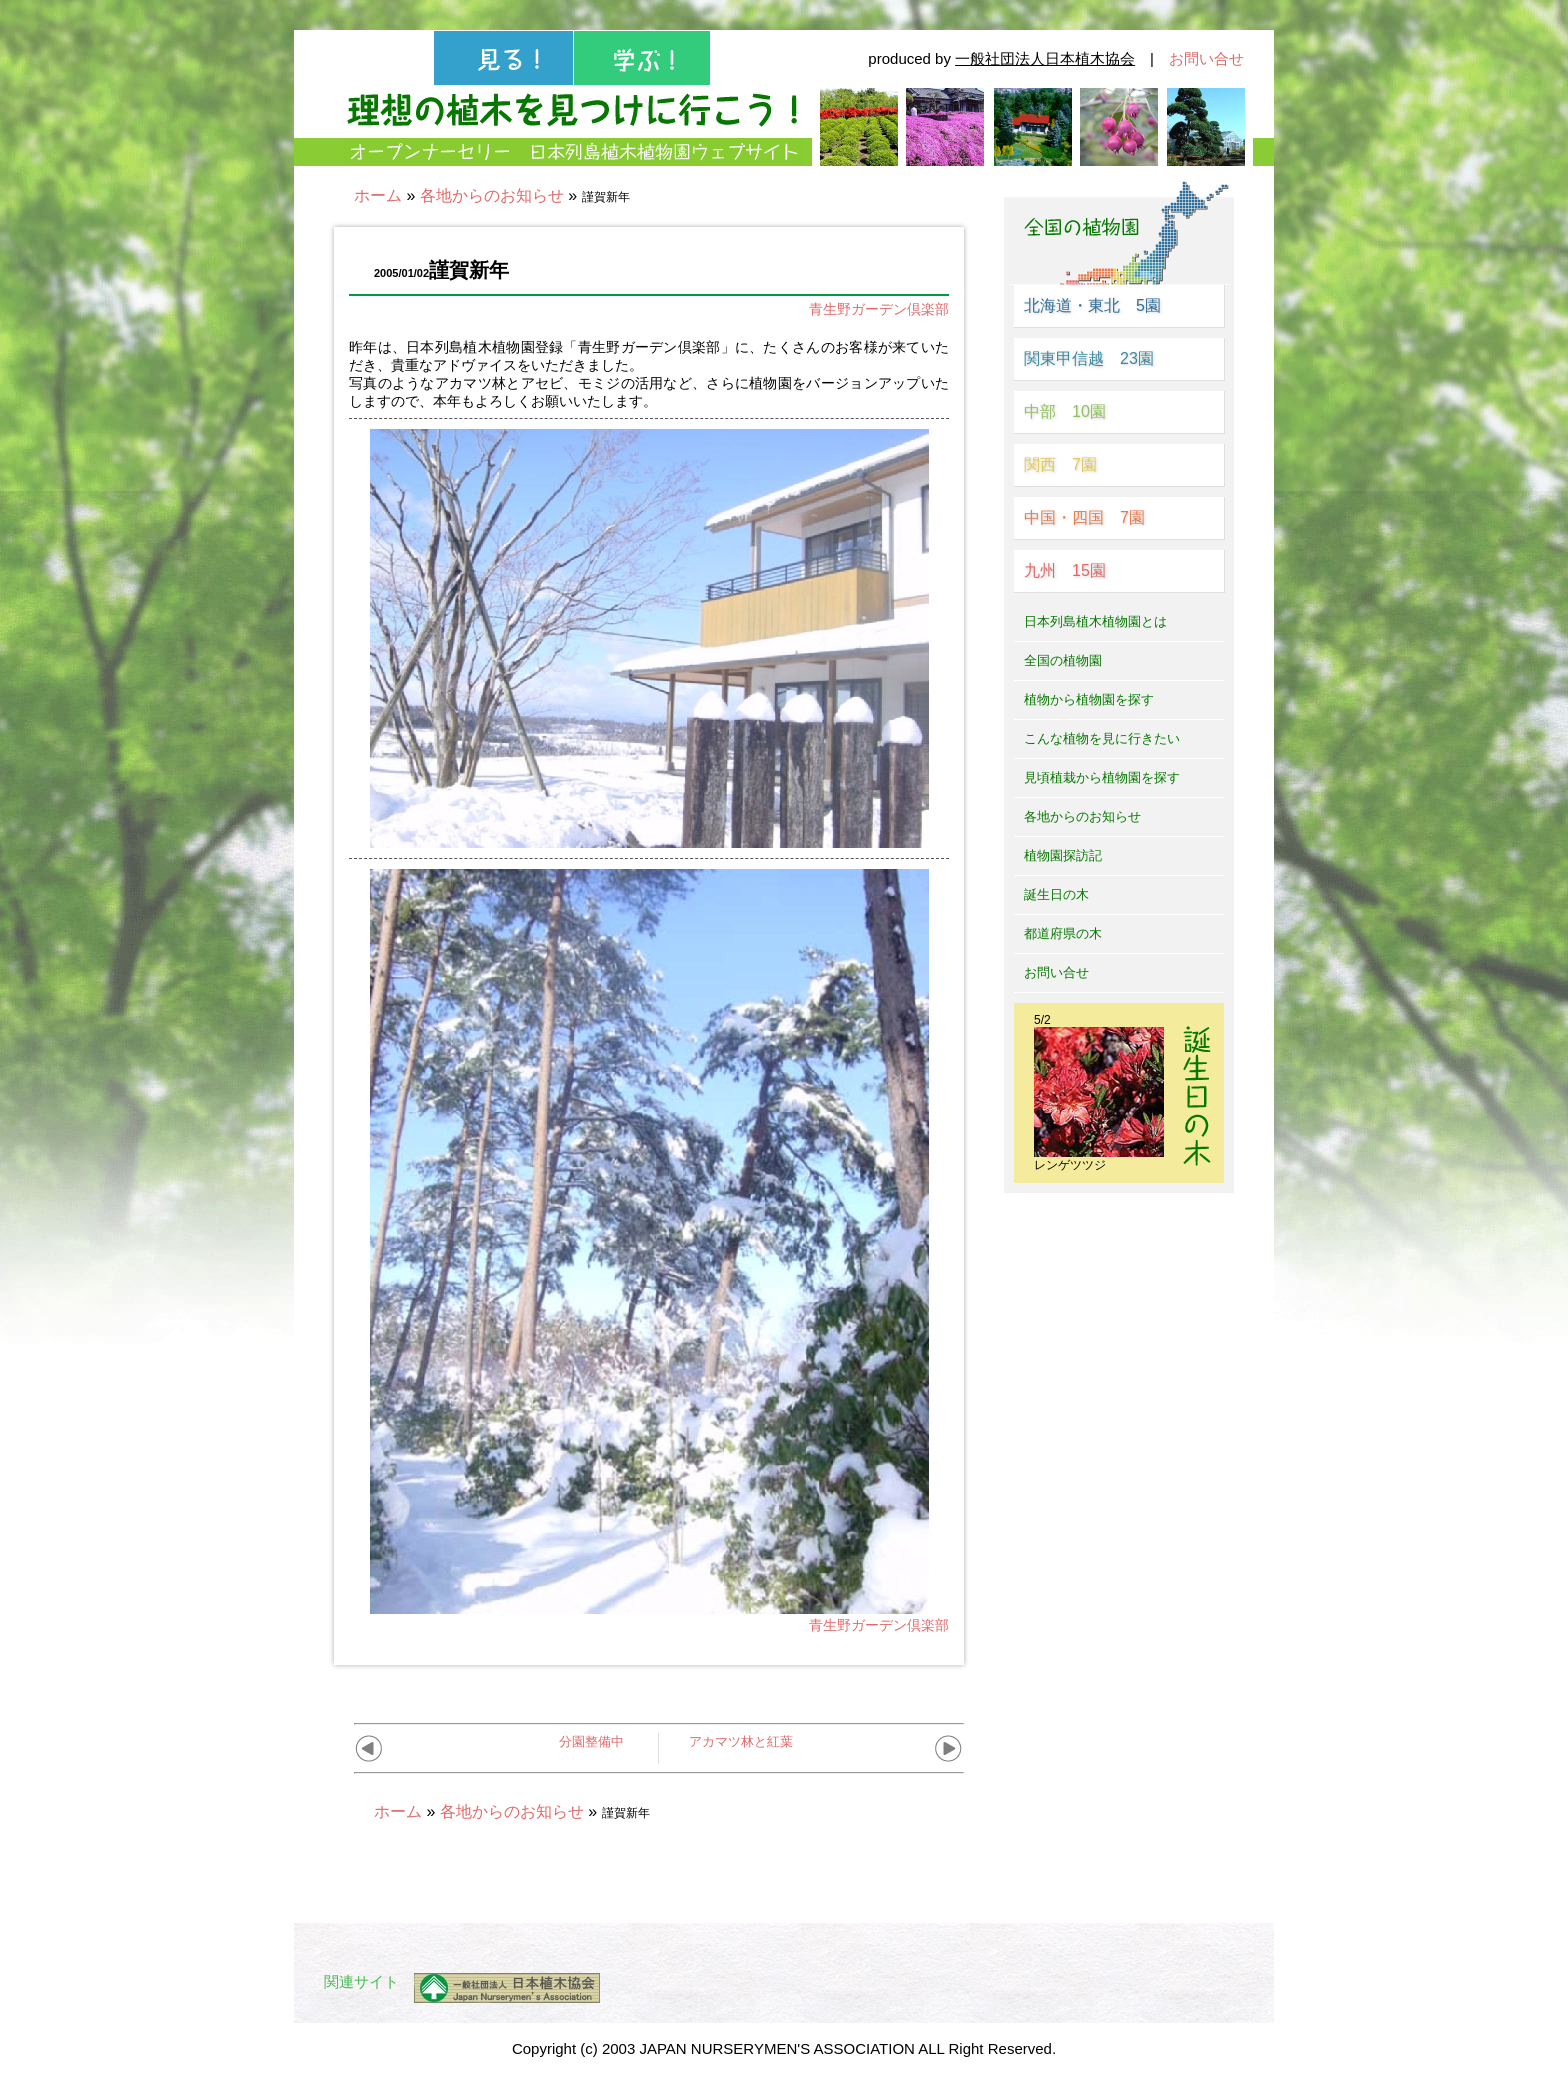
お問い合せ (1206, 58)
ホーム (378, 195)
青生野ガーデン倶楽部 (879, 309)
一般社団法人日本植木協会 (1045, 58)
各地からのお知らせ (492, 195)
